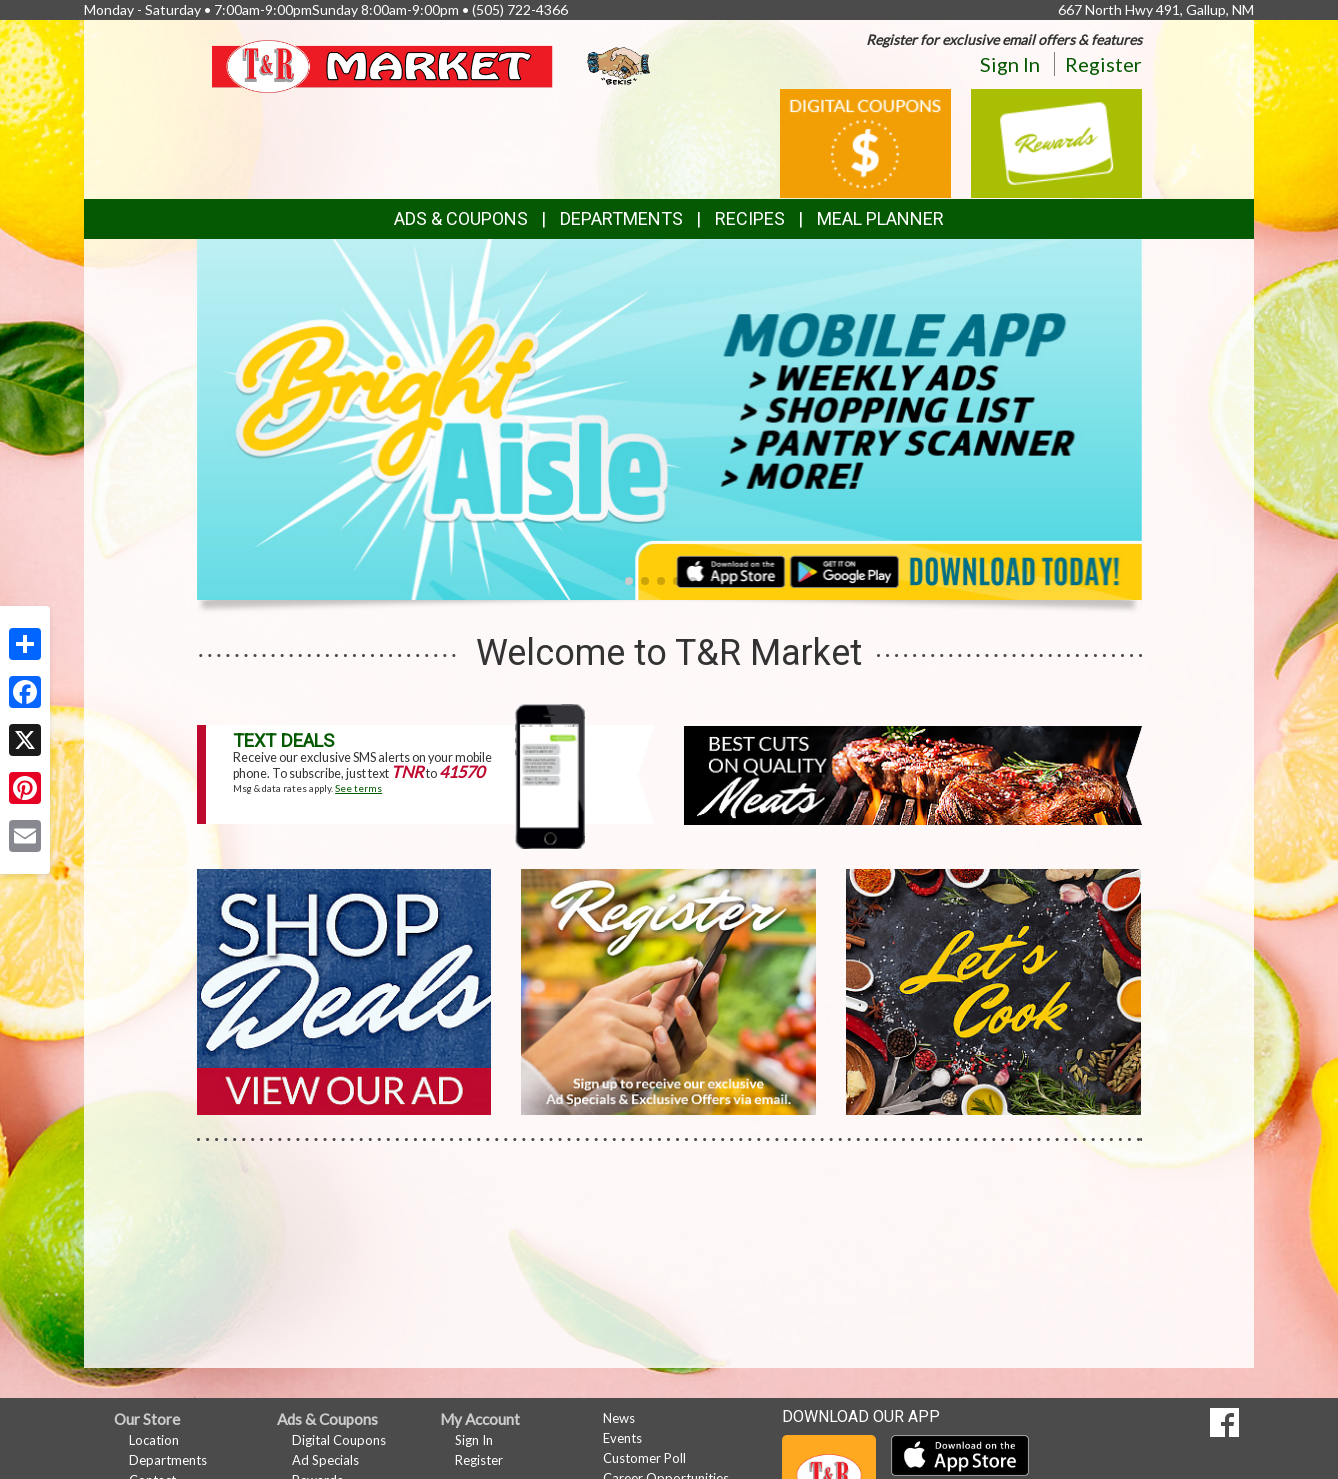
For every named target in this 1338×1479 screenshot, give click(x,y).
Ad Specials (325, 1460)
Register (1103, 64)
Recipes (750, 218)
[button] (629, 581)
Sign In (1010, 64)
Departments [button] (621, 218)
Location (154, 1440)
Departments (168, 1460)
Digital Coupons (339, 1440)
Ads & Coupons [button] (461, 218)
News (619, 1418)
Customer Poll (644, 1458)
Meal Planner (880, 218)
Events (622, 1438)
